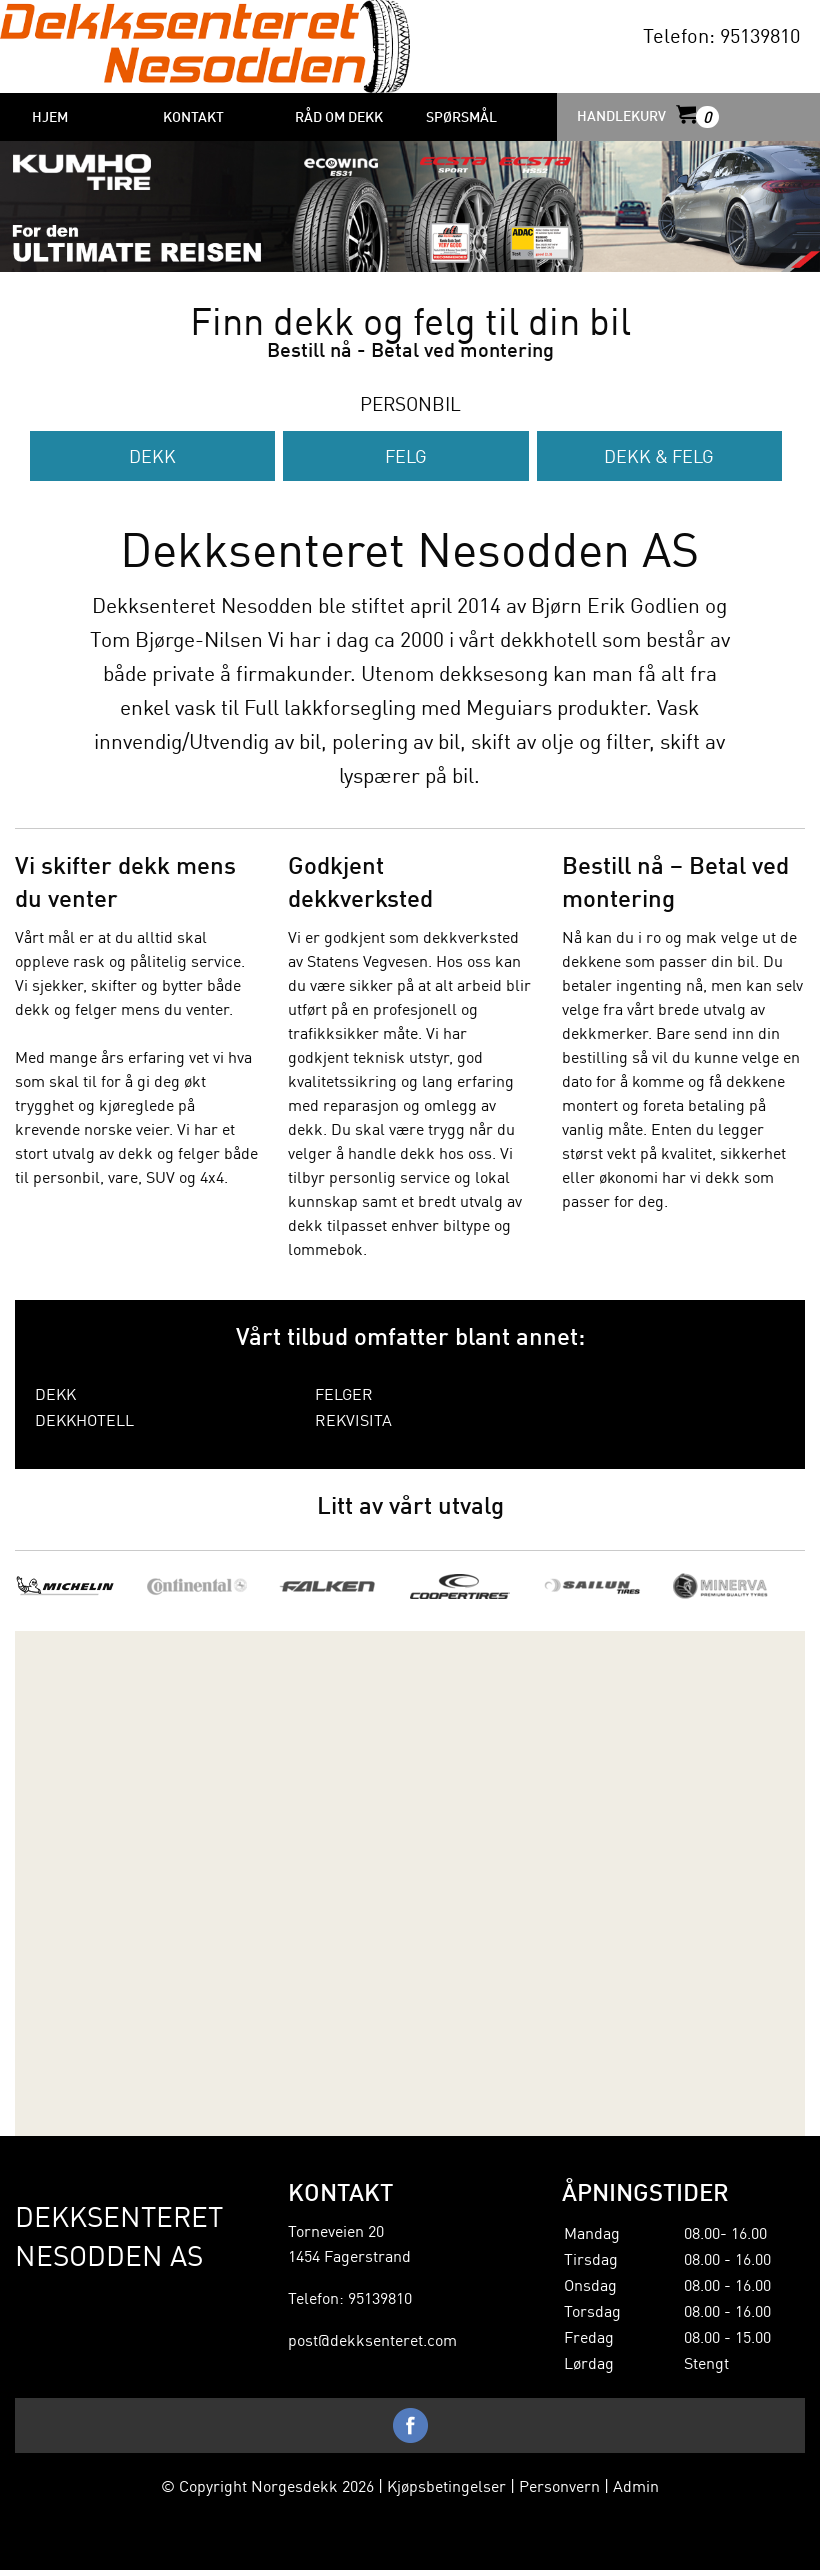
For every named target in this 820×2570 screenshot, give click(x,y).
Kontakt (193, 116)
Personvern (559, 2485)
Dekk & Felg (659, 455)
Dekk (152, 455)
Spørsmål (461, 116)
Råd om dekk (339, 116)
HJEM (50, 116)
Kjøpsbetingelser (446, 2485)
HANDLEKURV (646, 115)
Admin (636, 2485)
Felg (406, 455)
